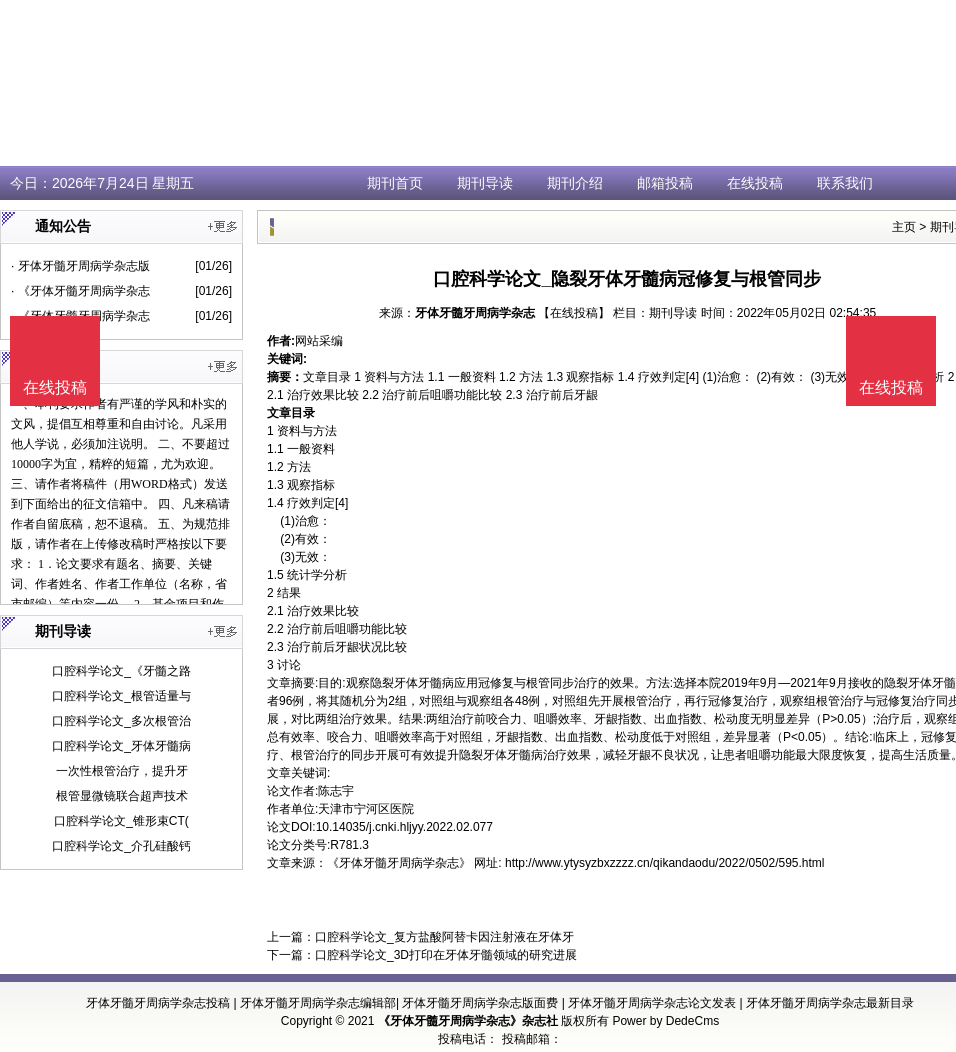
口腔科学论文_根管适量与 (121, 696)
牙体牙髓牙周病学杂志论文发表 (652, 1003)
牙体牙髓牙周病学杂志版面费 (480, 1003)
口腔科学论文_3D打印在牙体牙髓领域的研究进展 (446, 955)
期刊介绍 (575, 183)
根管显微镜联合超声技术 (122, 796)
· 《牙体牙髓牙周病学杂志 (80, 291)
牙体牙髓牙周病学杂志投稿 (158, 1003)
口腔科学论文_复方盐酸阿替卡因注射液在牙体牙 (444, 937)
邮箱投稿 (665, 183)
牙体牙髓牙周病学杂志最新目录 (830, 1003)
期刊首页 (395, 183)
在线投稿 (755, 183)
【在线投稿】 (574, 313)
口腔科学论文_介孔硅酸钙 (121, 846)
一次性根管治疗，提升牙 (122, 771)
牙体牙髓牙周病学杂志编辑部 (318, 1003)
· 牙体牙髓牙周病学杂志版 (80, 266)
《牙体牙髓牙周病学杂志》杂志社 (468, 1021)
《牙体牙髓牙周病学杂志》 (399, 863)
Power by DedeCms (665, 1021)
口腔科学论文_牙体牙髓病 (121, 746)
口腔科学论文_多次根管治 (121, 721)
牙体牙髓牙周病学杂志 (475, 313)
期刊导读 (485, 183)
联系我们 (845, 183)
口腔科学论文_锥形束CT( (121, 821)
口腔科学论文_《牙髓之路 (121, 671)
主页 (904, 227)
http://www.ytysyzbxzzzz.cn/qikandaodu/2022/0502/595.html (665, 863)
